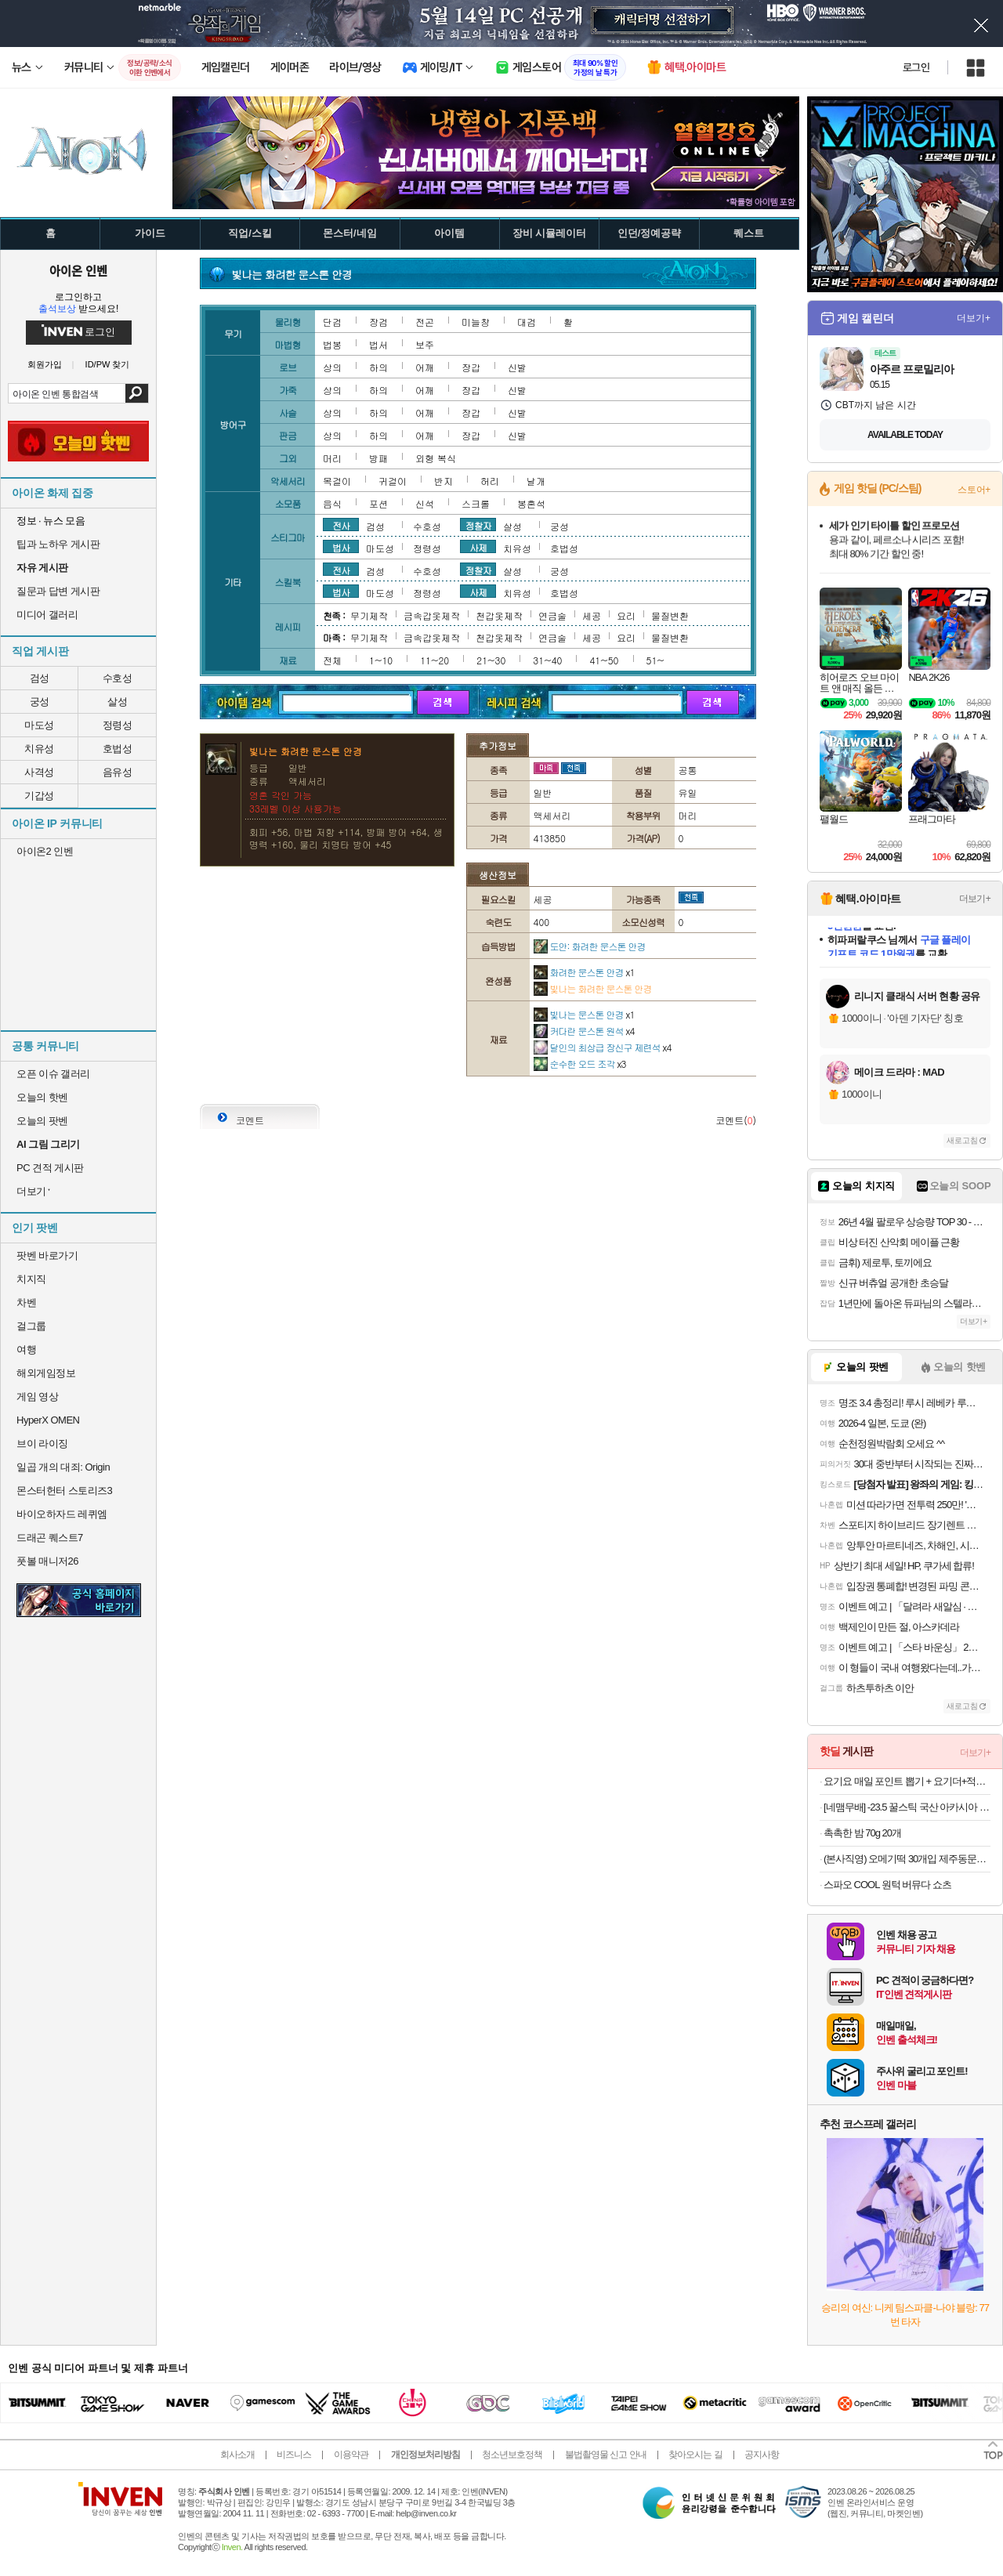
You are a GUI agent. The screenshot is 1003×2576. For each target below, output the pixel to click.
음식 (332, 503)
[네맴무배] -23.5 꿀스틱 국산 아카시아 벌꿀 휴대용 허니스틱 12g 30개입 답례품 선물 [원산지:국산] (907, 1807)
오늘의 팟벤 (42, 1121)
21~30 (490, 660)
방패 (378, 458)
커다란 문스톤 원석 (584, 1030)
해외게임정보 (45, 1373)
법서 (378, 344)
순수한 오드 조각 (580, 1063)
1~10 (381, 660)
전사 (340, 525)
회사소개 (237, 2454)
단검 (332, 321)
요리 (626, 615)
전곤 (424, 321)
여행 (26, 1349)
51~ (655, 660)
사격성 (39, 772)
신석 (424, 503)
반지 (443, 480)
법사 (340, 547)
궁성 (39, 701)
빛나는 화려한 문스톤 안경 (593, 988)
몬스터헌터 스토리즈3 (64, 1490)
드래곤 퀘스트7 (49, 1537)
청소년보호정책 (512, 2454)
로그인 (916, 67)
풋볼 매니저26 (47, 1561)
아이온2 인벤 (44, 851)
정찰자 (478, 525)
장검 (378, 321)
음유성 (117, 772)
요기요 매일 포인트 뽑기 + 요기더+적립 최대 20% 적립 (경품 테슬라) (907, 1781)
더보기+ (973, 318)
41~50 (603, 660)
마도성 (39, 725)
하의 (378, 367)
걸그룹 (31, 1326)
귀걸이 (392, 480)
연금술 (552, 615)
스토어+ (974, 489)
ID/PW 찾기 (107, 364)
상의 (332, 367)
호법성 (117, 748)
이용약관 (351, 2454)
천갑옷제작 (499, 615)
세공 (591, 615)
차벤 (26, 1302)
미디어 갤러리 (47, 615)
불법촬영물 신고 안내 (605, 2454)
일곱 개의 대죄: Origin (63, 1467)
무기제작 (369, 615)
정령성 (117, 725)
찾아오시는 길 (695, 2454)
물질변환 (670, 615)
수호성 (117, 678)
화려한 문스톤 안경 (584, 972)
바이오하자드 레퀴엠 (61, 1514)
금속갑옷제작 (432, 615)
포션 (378, 503)
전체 (332, 660)
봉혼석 (531, 503)
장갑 (471, 367)
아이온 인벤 (78, 270)
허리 (489, 480)
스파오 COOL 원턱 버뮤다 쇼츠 (887, 1884)
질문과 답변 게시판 (58, 591)
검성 (39, 678)
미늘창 (476, 321)
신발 (517, 367)
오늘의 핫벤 (42, 1097)
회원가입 (44, 364)
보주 (424, 344)
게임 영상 (37, 1396)
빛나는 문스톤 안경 (584, 1014)
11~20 (434, 660)
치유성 (39, 748)
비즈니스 (294, 2454)
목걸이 (337, 480)
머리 (332, 458)
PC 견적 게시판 (50, 1168)
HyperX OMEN (47, 1420)
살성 (117, 701)
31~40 (547, 660)
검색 (136, 393)
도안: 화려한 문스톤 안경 (590, 946)
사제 (478, 547)
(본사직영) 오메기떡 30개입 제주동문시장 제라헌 (907, 1859)
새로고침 (962, 1140)
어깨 (424, 367)
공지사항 (761, 2454)
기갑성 (39, 795)
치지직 (31, 1279)
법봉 (332, 344)
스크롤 (476, 503)
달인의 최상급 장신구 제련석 (603, 1047)
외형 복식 (435, 458)
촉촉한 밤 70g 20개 (862, 1833)
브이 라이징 (42, 1443)
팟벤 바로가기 (47, 1255)
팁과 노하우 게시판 (58, 544)
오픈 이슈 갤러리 (53, 1074)
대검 (526, 321)
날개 (536, 480)
